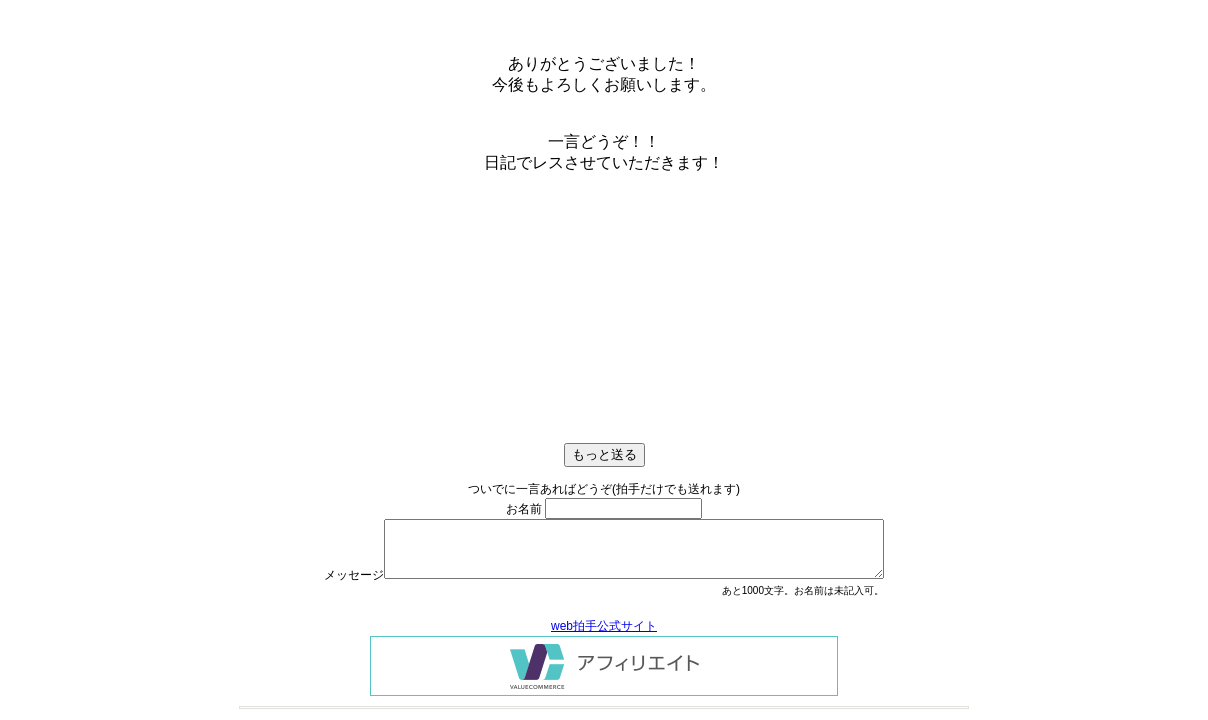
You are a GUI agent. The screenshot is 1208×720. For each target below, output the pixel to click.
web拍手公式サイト (604, 626)
